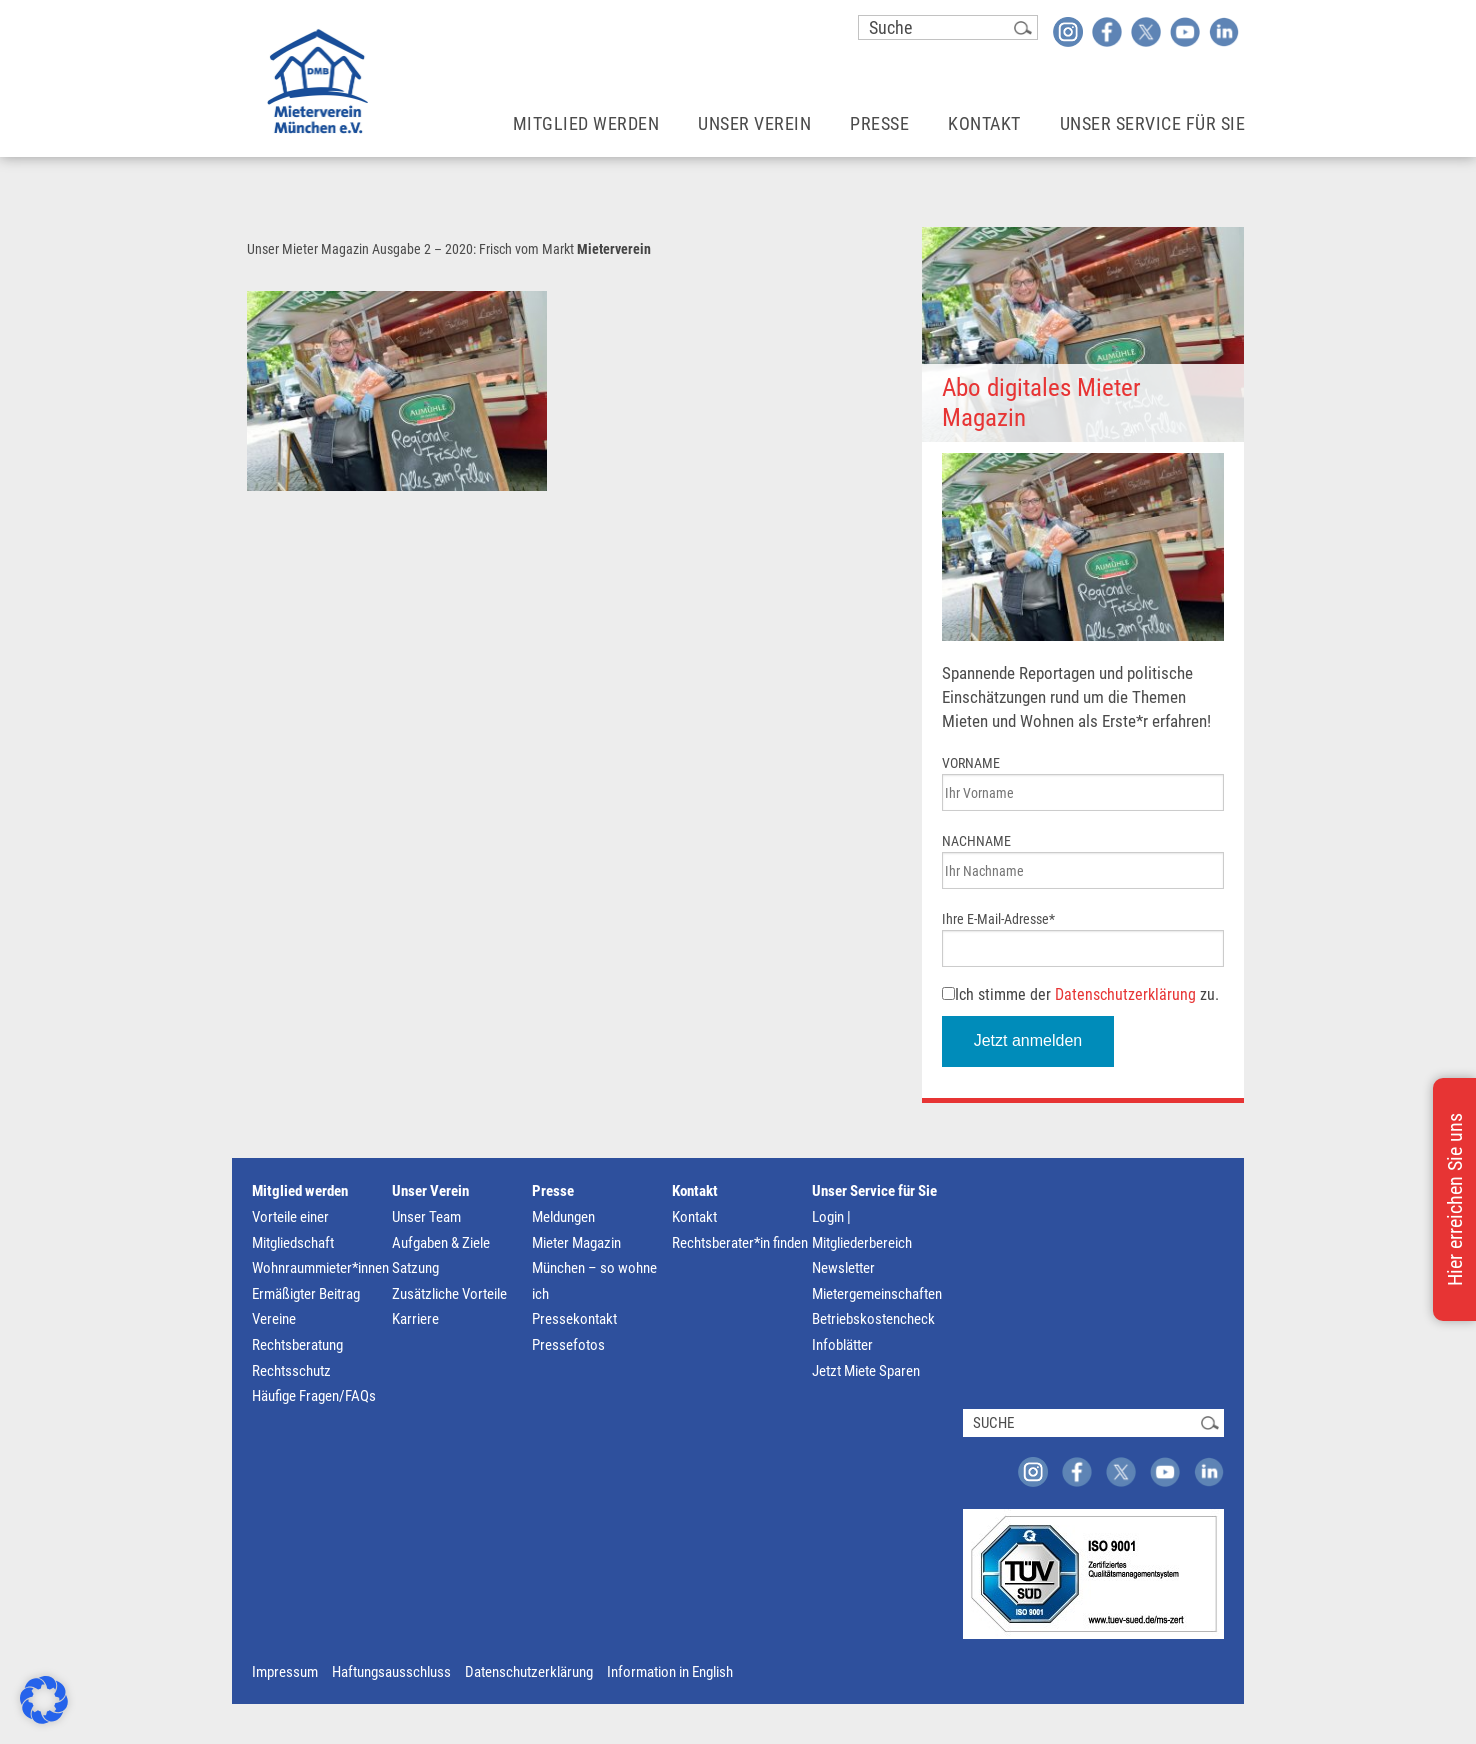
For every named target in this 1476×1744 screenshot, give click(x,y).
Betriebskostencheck (873, 1319)
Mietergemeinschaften (877, 1294)
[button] (44, 1700)
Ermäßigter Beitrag (306, 1294)
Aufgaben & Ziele (441, 1243)
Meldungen (563, 1217)
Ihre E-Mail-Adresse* (998, 919)
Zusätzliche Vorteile (449, 1294)
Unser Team (426, 1217)
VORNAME (971, 763)
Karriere (415, 1319)
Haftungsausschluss (391, 1672)
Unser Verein (430, 1191)
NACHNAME (976, 841)
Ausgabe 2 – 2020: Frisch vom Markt (473, 249)
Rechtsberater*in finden (740, 1243)
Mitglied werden (300, 1191)
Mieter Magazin (576, 1243)
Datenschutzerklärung (1125, 994)
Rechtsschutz (291, 1371)
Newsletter (843, 1268)
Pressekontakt (574, 1319)
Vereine (274, 1319)
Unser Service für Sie (874, 1191)
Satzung (415, 1268)
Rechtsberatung (297, 1345)
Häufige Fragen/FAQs (314, 1396)
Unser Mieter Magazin (308, 249)
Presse (553, 1191)
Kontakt (695, 1191)
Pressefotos (568, 1345)
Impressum (285, 1672)
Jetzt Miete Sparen (866, 1371)
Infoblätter (842, 1345)
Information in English (670, 1672)
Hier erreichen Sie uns (1455, 1199)
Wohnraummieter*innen (320, 1268)
